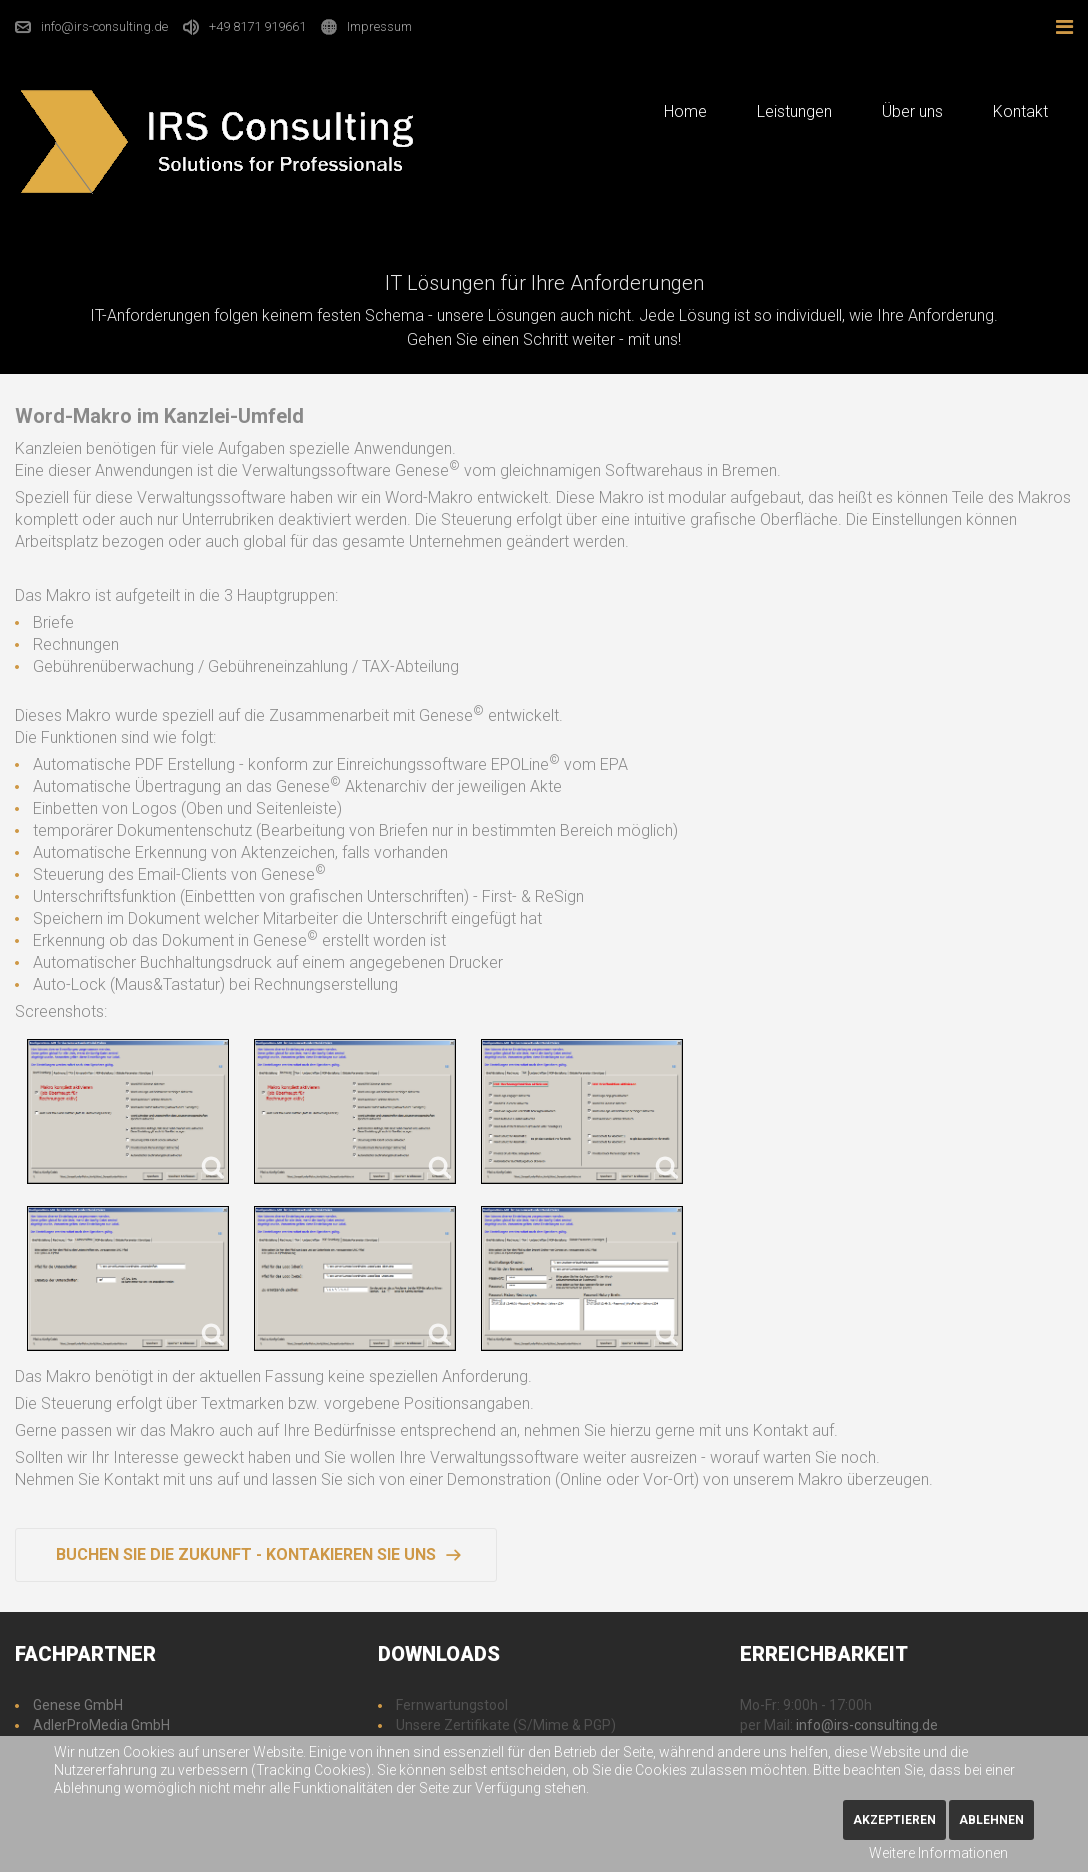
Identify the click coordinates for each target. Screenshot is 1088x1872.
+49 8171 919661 (257, 26)
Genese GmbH (78, 1705)
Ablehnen (991, 1820)
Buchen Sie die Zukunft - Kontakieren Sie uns (246, 1554)
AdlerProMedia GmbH (101, 1725)
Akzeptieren (894, 1820)
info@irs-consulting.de (104, 26)
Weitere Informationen (938, 1853)
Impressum (379, 26)
